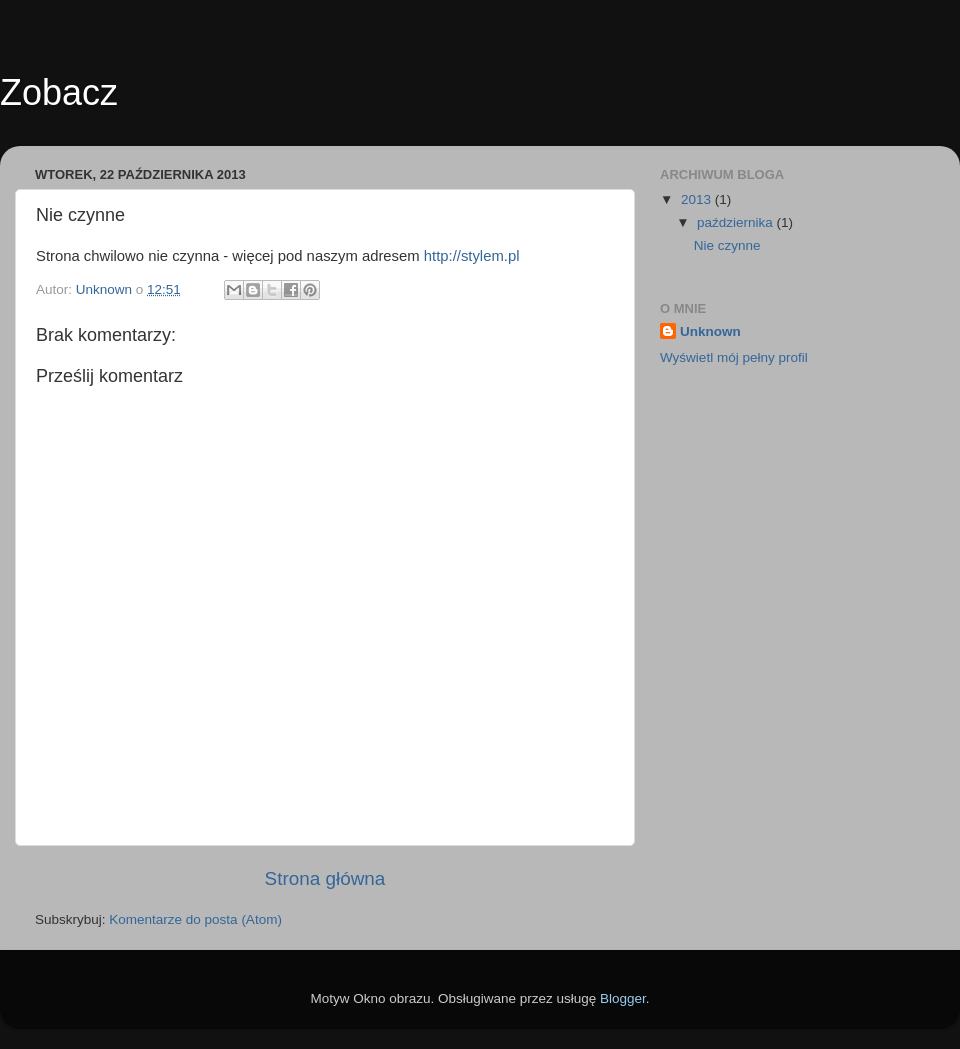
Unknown (710, 331)
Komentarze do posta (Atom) (195, 919)
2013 (698, 199)
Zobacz (59, 92)
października (737, 222)
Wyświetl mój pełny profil (734, 357)
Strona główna (325, 878)
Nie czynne (727, 245)
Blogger (623, 998)
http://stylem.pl (472, 256)
